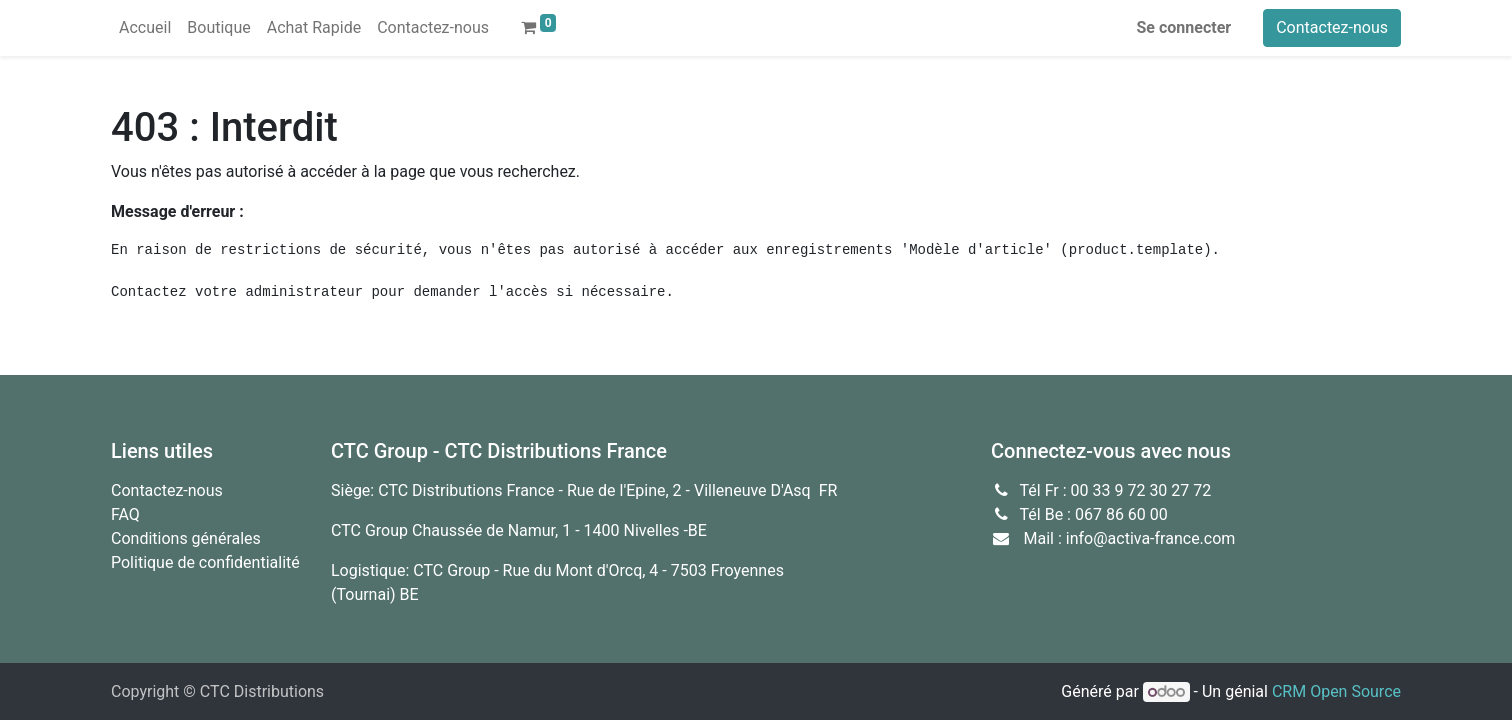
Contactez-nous (1332, 27)
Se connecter (1184, 27)
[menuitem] (145, 28)
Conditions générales (186, 538)
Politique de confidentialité (205, 562)
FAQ (125, 514)
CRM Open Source (1336, 691)
